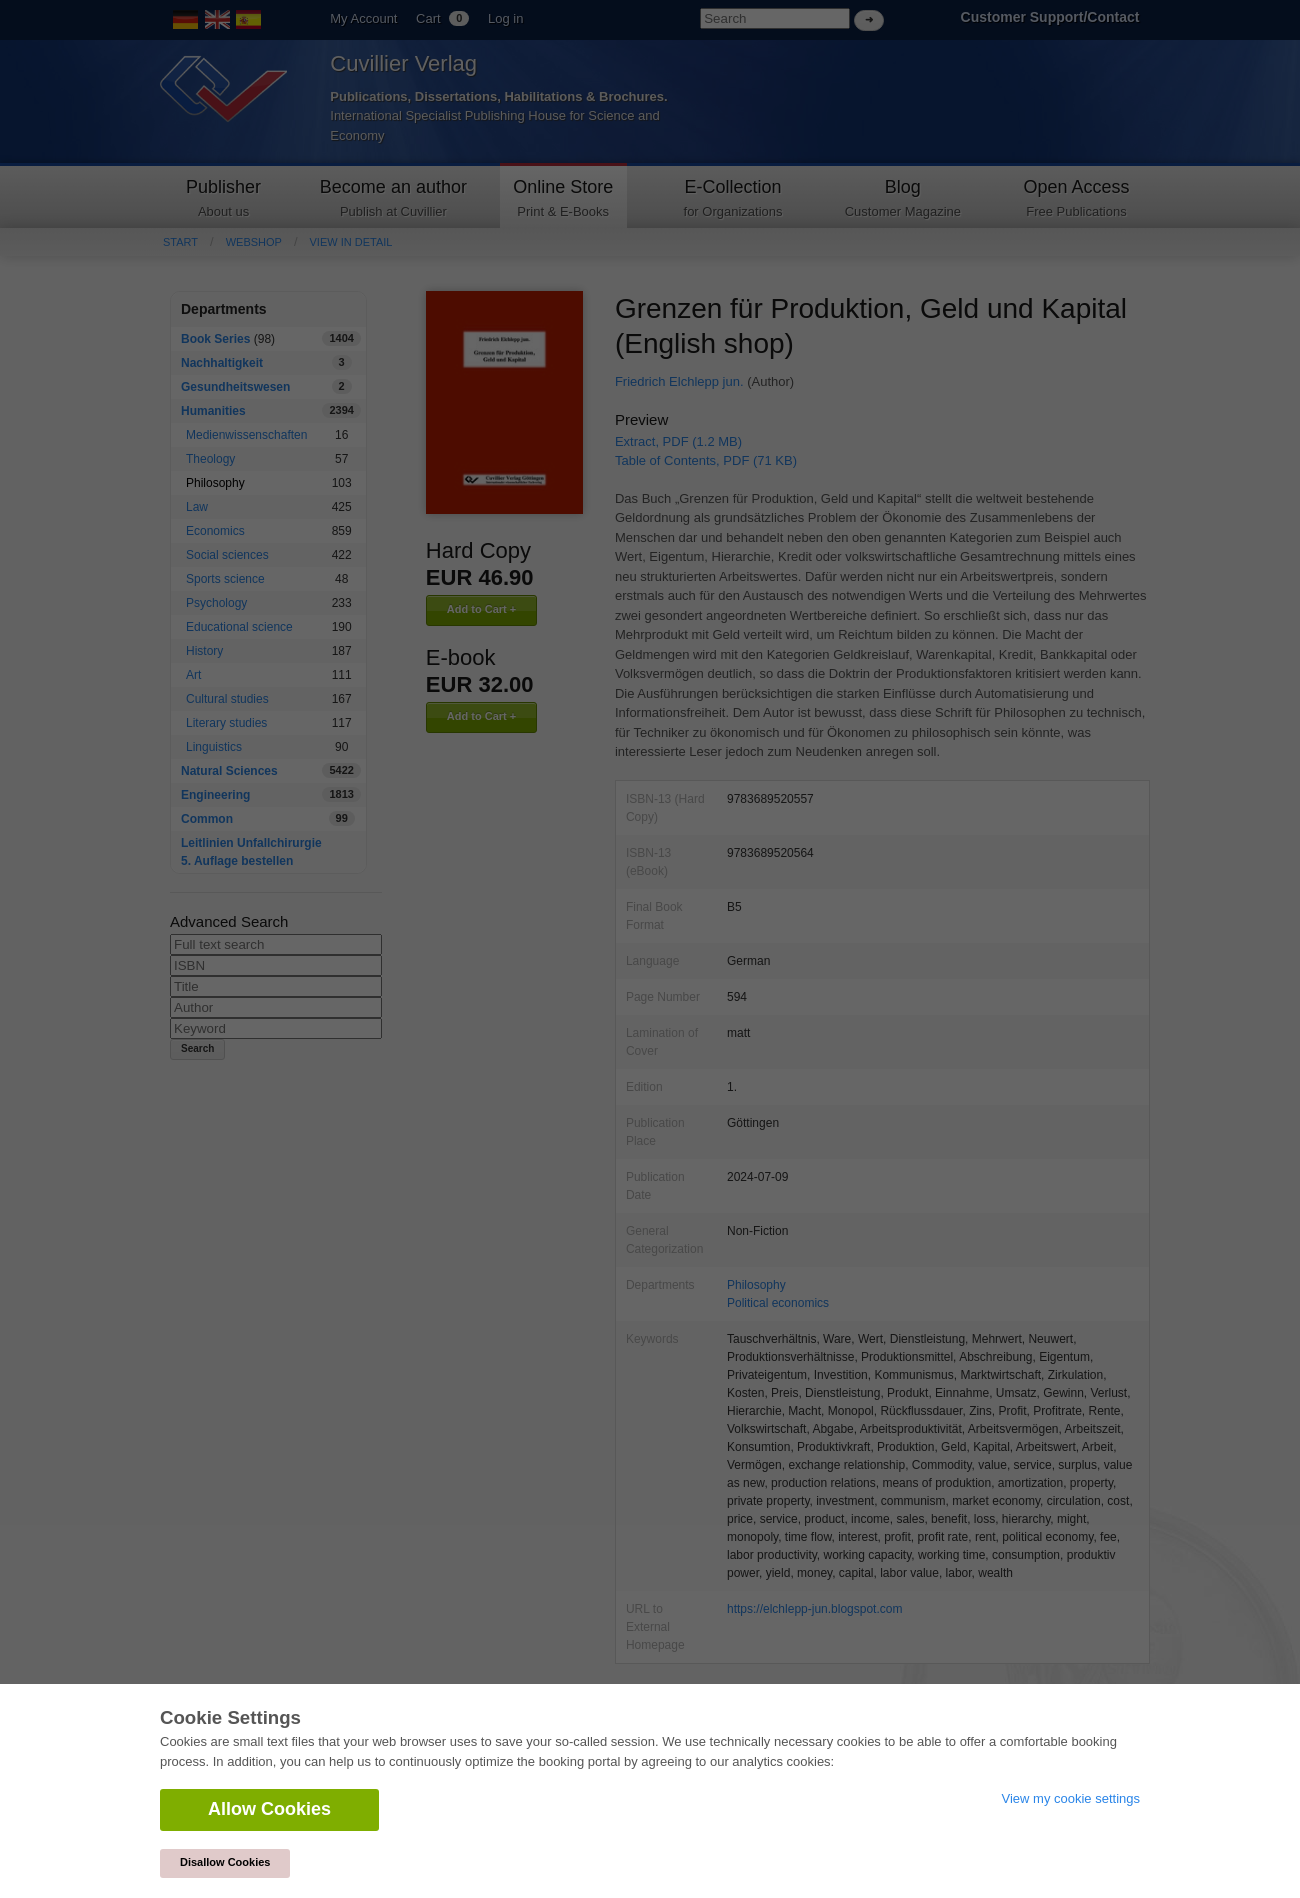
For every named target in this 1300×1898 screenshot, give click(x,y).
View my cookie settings (1071, 1798)
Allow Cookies (269, 1809)
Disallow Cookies (225, 1862)
